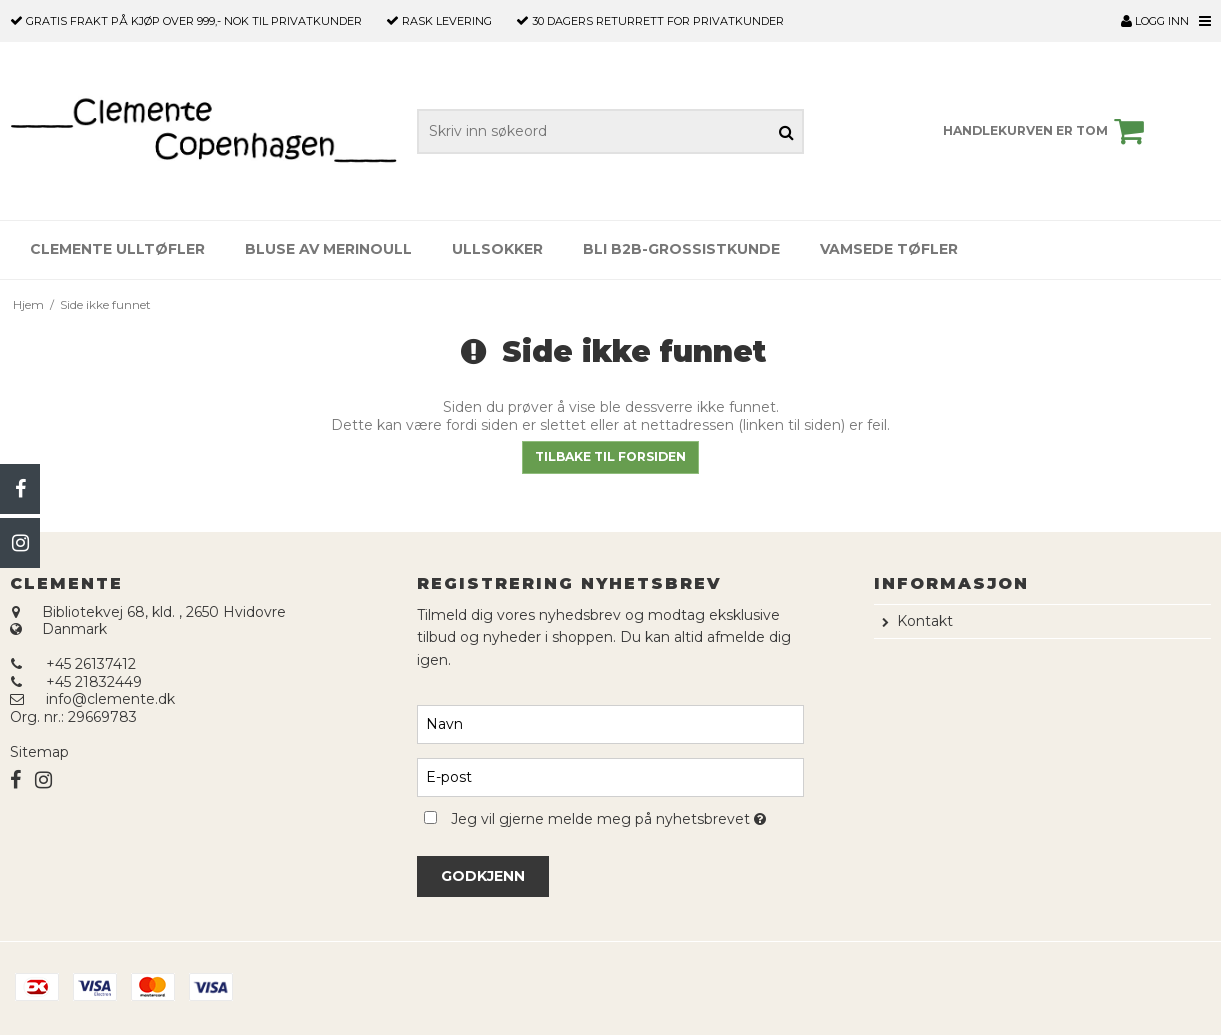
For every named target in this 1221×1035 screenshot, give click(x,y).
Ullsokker (497, 249)
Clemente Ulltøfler (117, 249)
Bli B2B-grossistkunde (681, 249)
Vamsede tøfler (889, 249)
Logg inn (1155, 21)
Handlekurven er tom (1046, 131)
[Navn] (610, 723)
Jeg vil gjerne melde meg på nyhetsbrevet (627, 816)
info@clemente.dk (110, 699)
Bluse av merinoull (328, 249)
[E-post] (610, 776)
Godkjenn (483, 876)
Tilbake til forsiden (610, 456)
